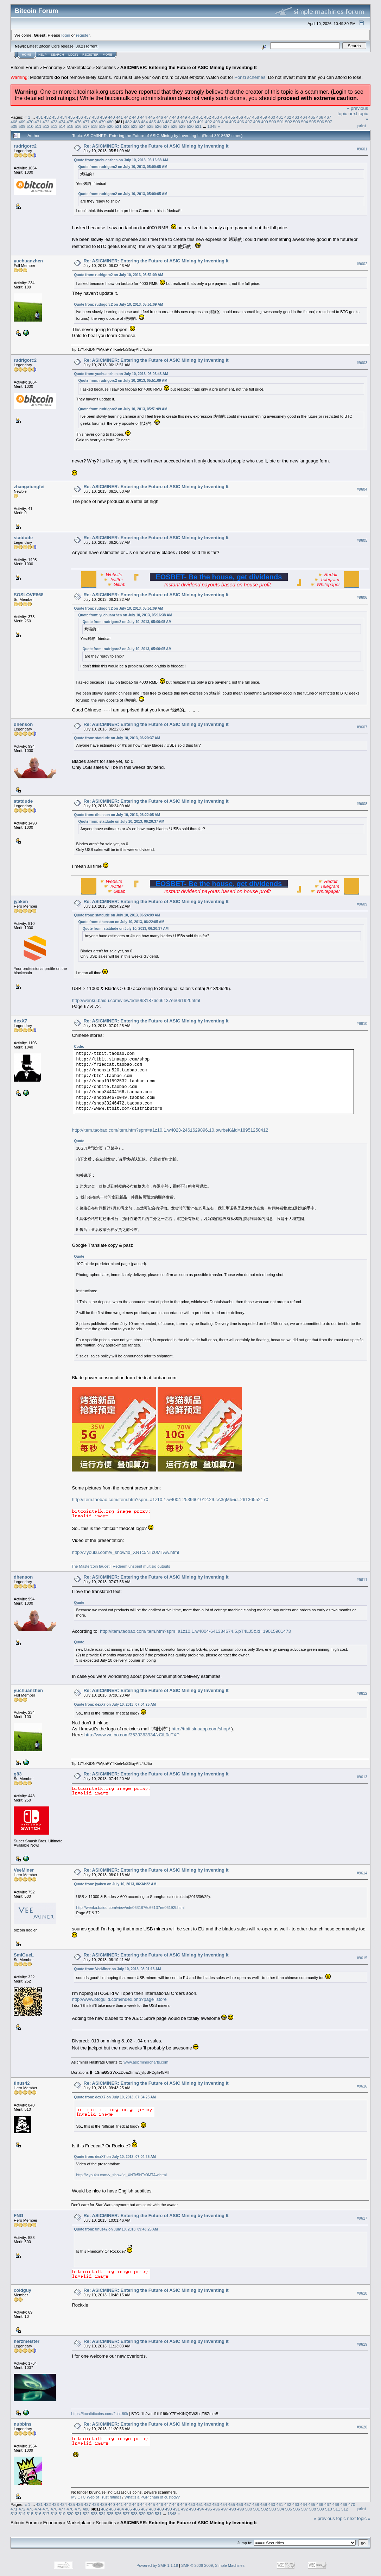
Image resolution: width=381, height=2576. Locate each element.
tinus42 (22, 2083)
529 (182, 126)
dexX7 (20, 1020)
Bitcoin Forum (25, 67)
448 (175, 117)
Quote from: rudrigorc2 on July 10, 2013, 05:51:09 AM (118, 275)
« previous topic (330, 2518)
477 (86, 121)
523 (134, 126)
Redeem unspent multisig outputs (141, 1566)
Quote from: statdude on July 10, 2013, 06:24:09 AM (117, 915)
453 (215, 117)
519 (102, 126)
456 (239, 117)
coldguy (22, 2290)
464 (303, 117)
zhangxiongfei (29, 486)
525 (150, 126)
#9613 (362, 1777)
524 (142, 126)
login (66, 35)
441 (119, 117)
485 (152, 121)
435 (71, 117)
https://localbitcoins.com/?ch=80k (99, 2414)
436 (79, 117)
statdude (23, 537)
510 (30, 126)
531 (198, 126)
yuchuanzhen (28, 260)
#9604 (362, 489)
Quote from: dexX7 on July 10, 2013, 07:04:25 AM (115, 1704)
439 (103, 117)
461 (279, 117)
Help (42, 54)
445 (151, 117)
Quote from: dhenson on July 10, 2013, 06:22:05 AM (117, 815)
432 (47, 117)
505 (312, 121)
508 (14, 126)
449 (183, 117)
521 (118, 126)
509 (22, 126)
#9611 (362, 1580)
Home (26, 54)
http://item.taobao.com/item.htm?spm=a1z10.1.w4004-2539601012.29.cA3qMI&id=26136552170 (170, 1499)
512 (46, 126)
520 (110, 126)
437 (87, 117)
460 (271, 117)
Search (57, 54)
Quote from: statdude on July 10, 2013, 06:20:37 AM (117, 738)
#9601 (362, 149)
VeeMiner (24, 1870)
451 (199, 117)
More (107, 54)
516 (78, 126)
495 (232, 121)
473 (54, 121)
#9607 (362, 727)
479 (102, 121)
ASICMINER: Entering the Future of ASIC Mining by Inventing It (188, 67)
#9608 (362, 804)
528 (174, 126)
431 (39, 117)
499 (264, 121)
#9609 (362, 904)
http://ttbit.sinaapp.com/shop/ (201, 1728)
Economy (52, 67)
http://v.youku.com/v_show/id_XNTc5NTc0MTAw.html (125, 1552)
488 (176, 121)
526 (158, 126)
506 (320, 121)
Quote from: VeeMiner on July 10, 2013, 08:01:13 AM (117, 1969)
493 (216, 121)
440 (111, 117)
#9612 (362, 1693)
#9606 (362, 597)
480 (110, 121)
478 (94, 121)
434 (63, 117)
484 (144, 121)
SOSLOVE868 (29, 594)
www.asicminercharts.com (145, 2062)
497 (248, 121)
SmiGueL (24, 1955)
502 (288, 121)
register (82, 35)
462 (287, 117)
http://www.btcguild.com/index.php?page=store (119, 1999)
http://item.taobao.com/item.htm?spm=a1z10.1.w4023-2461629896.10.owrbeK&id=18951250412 (170, 1130)
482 (128, 121)
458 (255, 117)
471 (38, 121)
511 (38, 126)
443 (135, 117)
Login (73, 54)
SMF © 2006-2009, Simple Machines (213, 2565)
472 (46, 121)
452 (207, 117)
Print (361, 126)
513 (54, 126)
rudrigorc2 (25, 146)
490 (192, 121)
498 (256, 121)
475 (70, 121)
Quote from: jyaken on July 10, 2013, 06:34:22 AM (115, 1884)
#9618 (362, 2293)
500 (272, 121)
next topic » (359, 2518)
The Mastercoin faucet (90, 1566)
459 (263, 117)
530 (190, 126)
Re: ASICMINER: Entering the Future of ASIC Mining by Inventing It (155, 146)
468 (14, 121)
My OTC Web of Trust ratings (96, 2497)
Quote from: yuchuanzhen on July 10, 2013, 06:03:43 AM (121, 374)
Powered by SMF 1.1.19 (157, 2565)
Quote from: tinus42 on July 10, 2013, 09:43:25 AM (116, 2229)
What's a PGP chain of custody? (152, 2497)
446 (159, 117)
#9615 (362, 1958)
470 (30, 121)
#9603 (362, 363)
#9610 (362, 1024)
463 (295, 117)
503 (296, 121)
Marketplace (78, 67)
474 (62, 121)
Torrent (91, 46)
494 (224, 121)
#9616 (362, 2086)
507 (328, 121)
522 (126, 126)
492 (208, 121)
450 (191, 117)
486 (160, 121)
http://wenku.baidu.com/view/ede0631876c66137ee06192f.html (136, 1000)
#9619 (362, 2344)
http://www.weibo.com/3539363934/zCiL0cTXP (131, 1734)
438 (95, 117)
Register (90, 54)
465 (311, 117)
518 (94, 126)
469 (22, 121)
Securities (106, 67)
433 (55, 117)
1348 (211, 126)
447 (167, 117)
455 (231, 117)
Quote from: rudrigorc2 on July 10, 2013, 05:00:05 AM (122, 167)
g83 (17, 1774)
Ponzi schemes (249, 77)
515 (70, 126)
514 (62, 126)
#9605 (362, 541)
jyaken (21, 901)
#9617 (362, 2218)
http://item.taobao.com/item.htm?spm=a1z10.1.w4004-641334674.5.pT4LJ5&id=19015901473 (195, 1631)
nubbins (23, 2424)
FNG (18, 2215)
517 (86, 126)
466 (319, 117)
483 (136, 121)
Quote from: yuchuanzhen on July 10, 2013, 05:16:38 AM (121, 160)
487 (168, 121)
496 (240, 121)
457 (247, 117)
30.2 (79, 46)
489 (184, 121)
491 (200, 121)
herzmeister (26, 2341)
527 (166, 126)
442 (127, 117)
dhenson (23, 724)
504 (304, 121)
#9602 (362, 264)
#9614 (362, 1873)
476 (78, 121)
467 (327, 117)
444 (143, 117)
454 (223, 117)
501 (280, 121)
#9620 (362, 2427)
